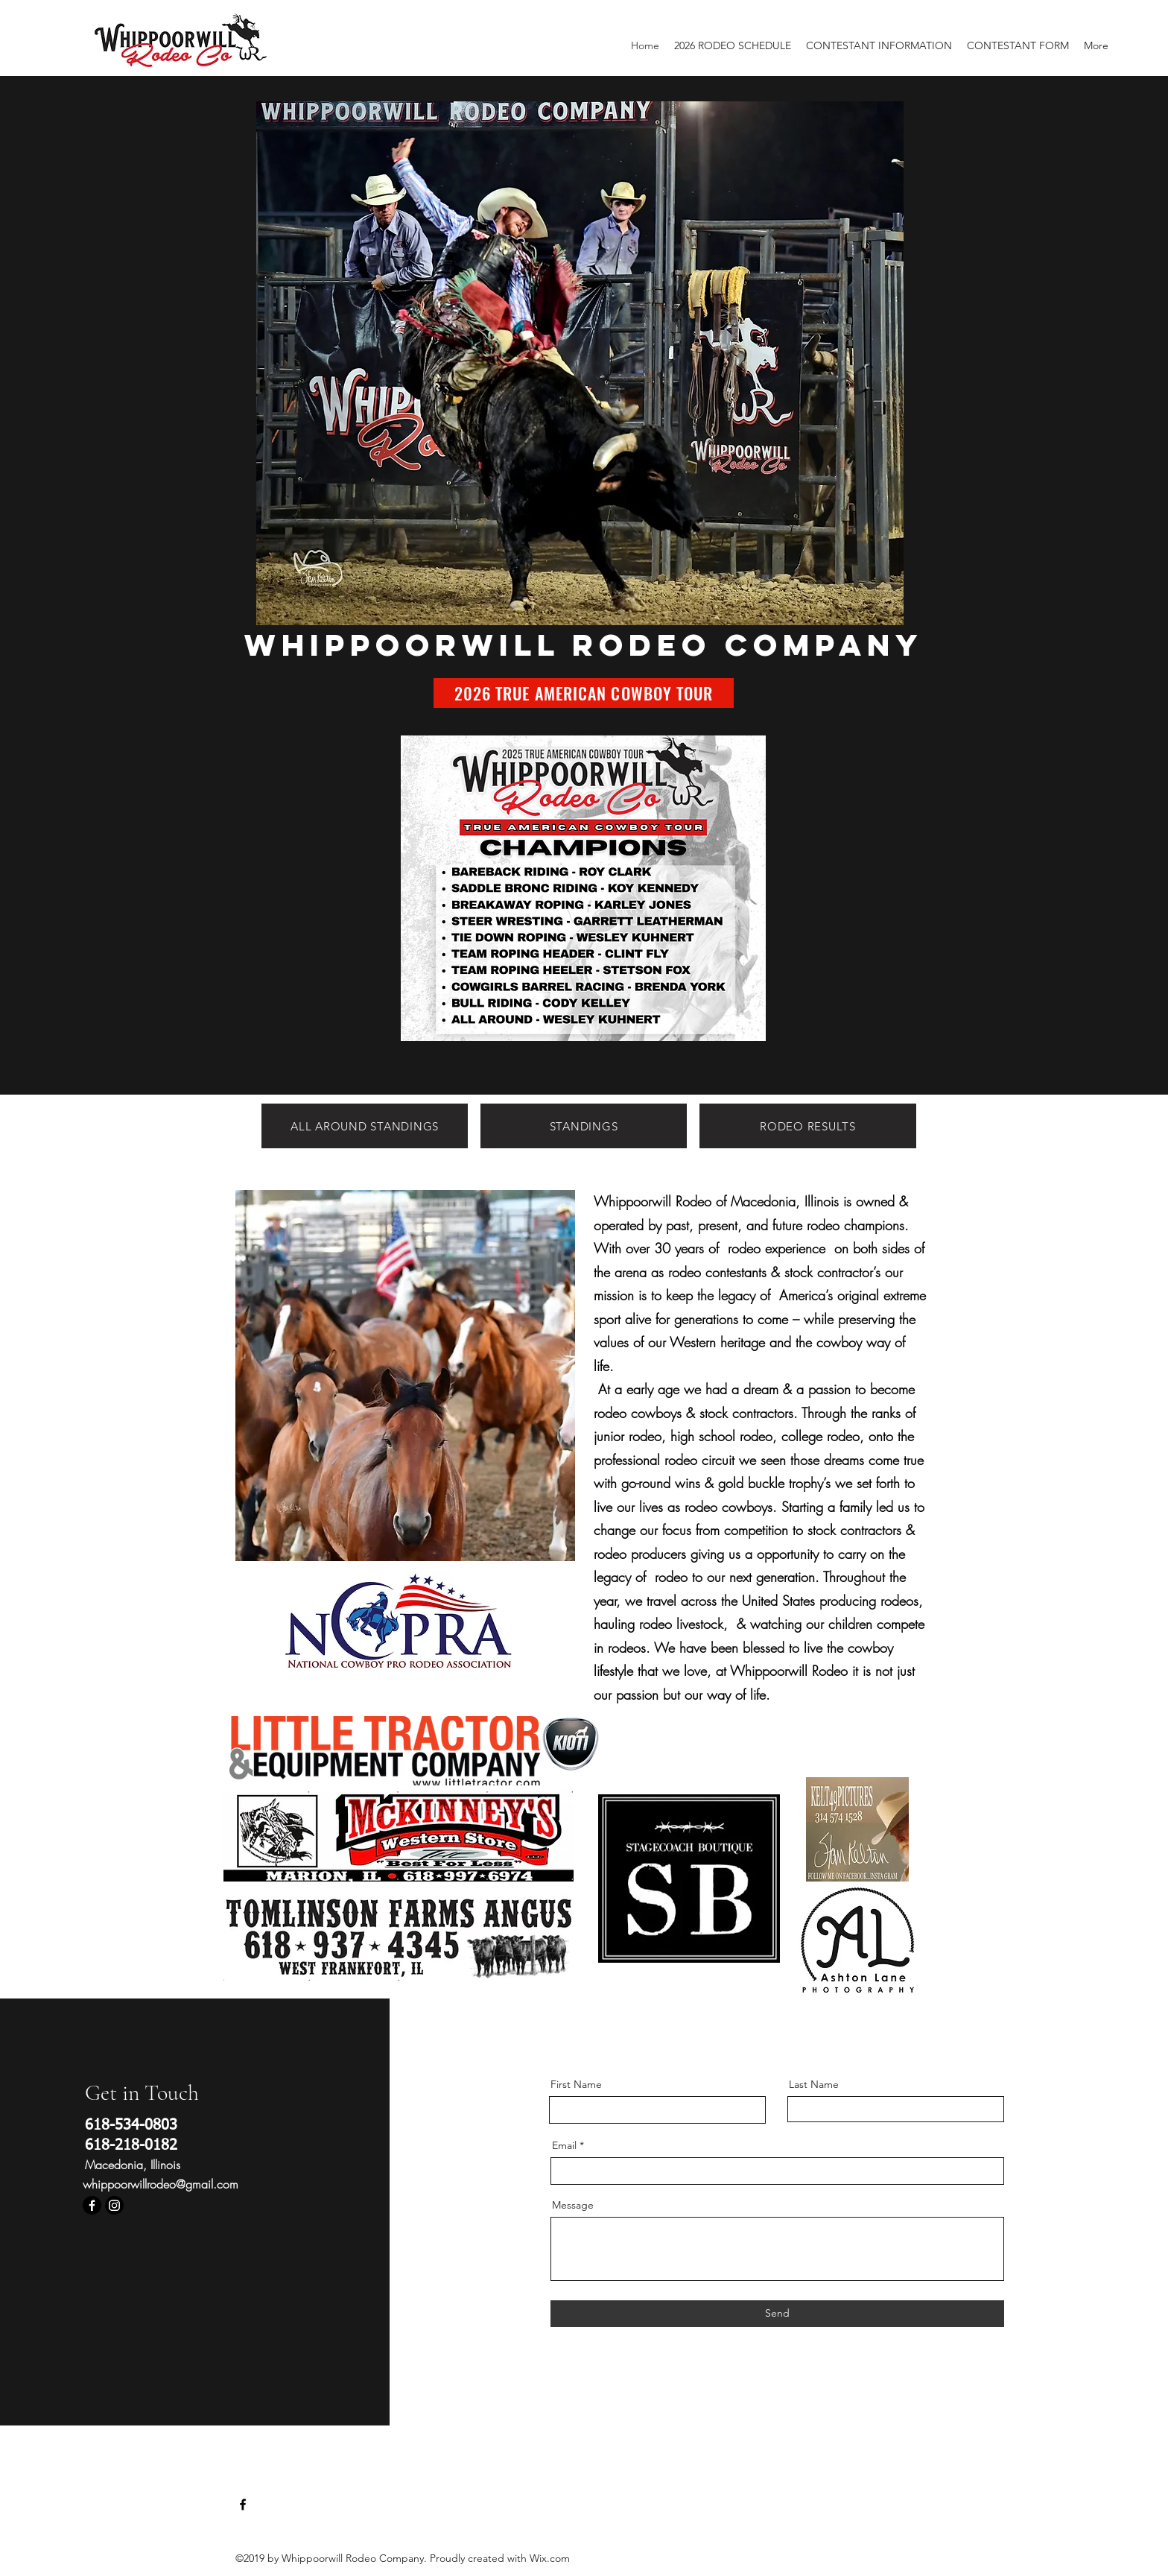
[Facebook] (92, 2205)
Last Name (814, 2084)
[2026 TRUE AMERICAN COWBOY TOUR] (584, 693)
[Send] (777, 2313)
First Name (576, 2084)
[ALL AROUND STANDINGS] (364, 1126)
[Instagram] (114, 2205)
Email (564, 2145)
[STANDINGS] (583, 1126)
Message (573, 2205)
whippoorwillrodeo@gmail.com (160, 2184)
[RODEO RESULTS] (807, 1126)
